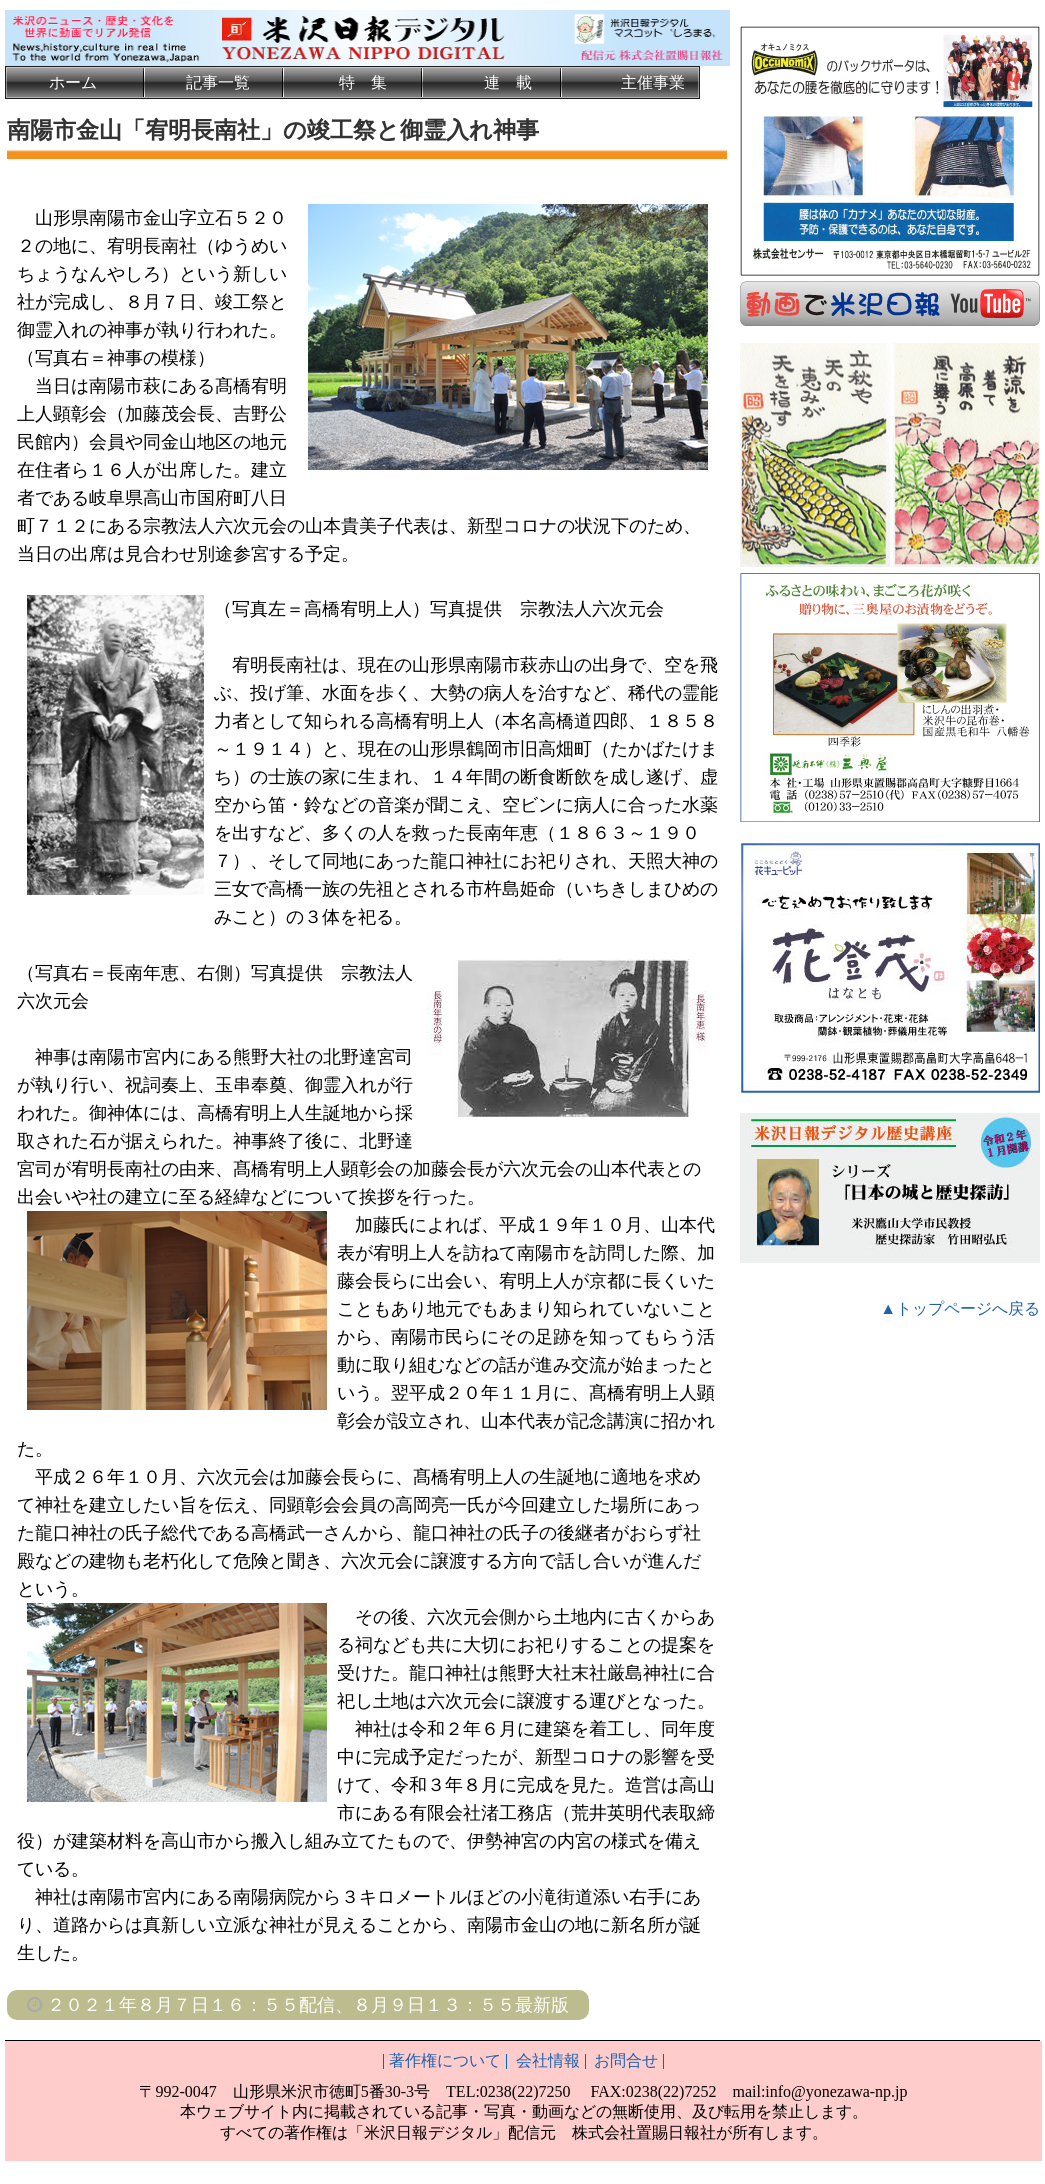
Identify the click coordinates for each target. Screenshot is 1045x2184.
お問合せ (626, 2060)
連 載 (508, 82)
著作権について (445, 2060)
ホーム (73, 82)
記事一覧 (218, 82)
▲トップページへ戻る (960, 1306)
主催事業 (653, 82)
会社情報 (548, 2060)
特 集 (363, 82)
